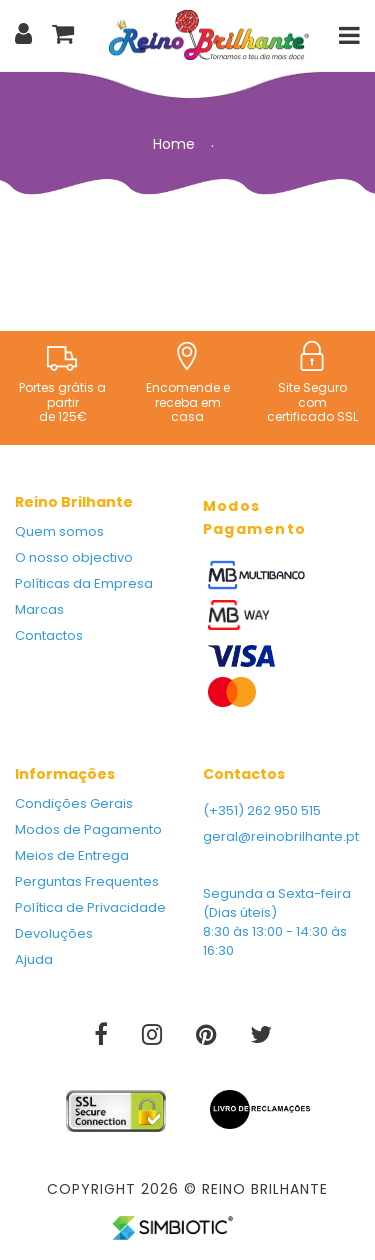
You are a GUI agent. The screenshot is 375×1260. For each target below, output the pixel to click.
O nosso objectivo (74, 557)
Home (174, 144)
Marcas (39, 609)
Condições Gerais (74, 803)
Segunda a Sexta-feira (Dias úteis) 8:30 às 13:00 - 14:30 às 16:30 (277, 922)
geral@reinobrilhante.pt (281, 836)
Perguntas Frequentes (87, 881)
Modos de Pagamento (88, 829)
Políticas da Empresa (84, 583)
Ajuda (34, 959)
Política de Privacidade (90, 907)
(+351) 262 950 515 (262, 810)
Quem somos (59, 531)
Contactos (49, 635)
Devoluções (54, 933)
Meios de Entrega (72, 855)
